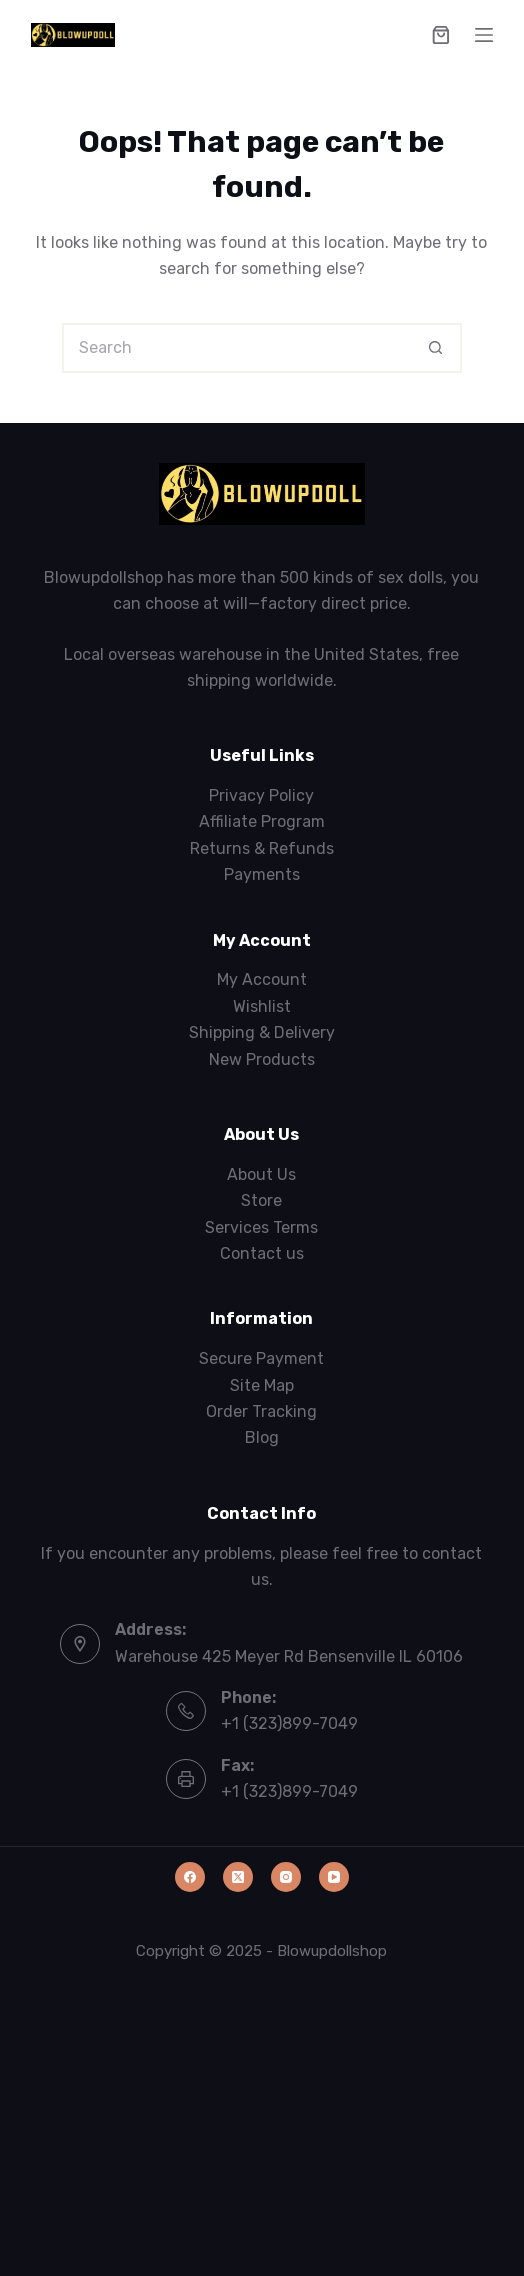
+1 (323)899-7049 (289, 1723)
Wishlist (262, 1006)
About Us (261, 1174)
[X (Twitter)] (238, 1877)
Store (261, 1200)
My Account (262, 979)
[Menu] (484, 35)
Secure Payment (261, 1358)
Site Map (262, 1385)
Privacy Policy (261, 795)
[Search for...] (237, 348)
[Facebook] (190, 1877)
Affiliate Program (262, 821)
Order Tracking (261, 1411)
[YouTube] (334, 1877)
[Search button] (437, 348)
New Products (262, 1059)
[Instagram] (286, 1877)
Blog (262, 1437)
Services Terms (261, 1227)
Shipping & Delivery (262, 1032)
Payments (262, 874)
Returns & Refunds (262, 848)
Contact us (262, 1253)
